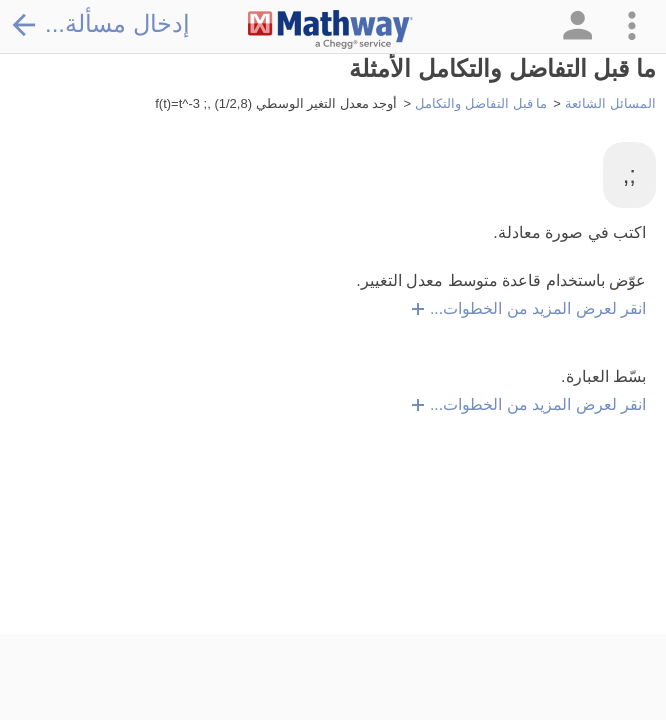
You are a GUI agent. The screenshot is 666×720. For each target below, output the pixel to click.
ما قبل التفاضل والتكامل (481, 103)
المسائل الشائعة (610, 103)
